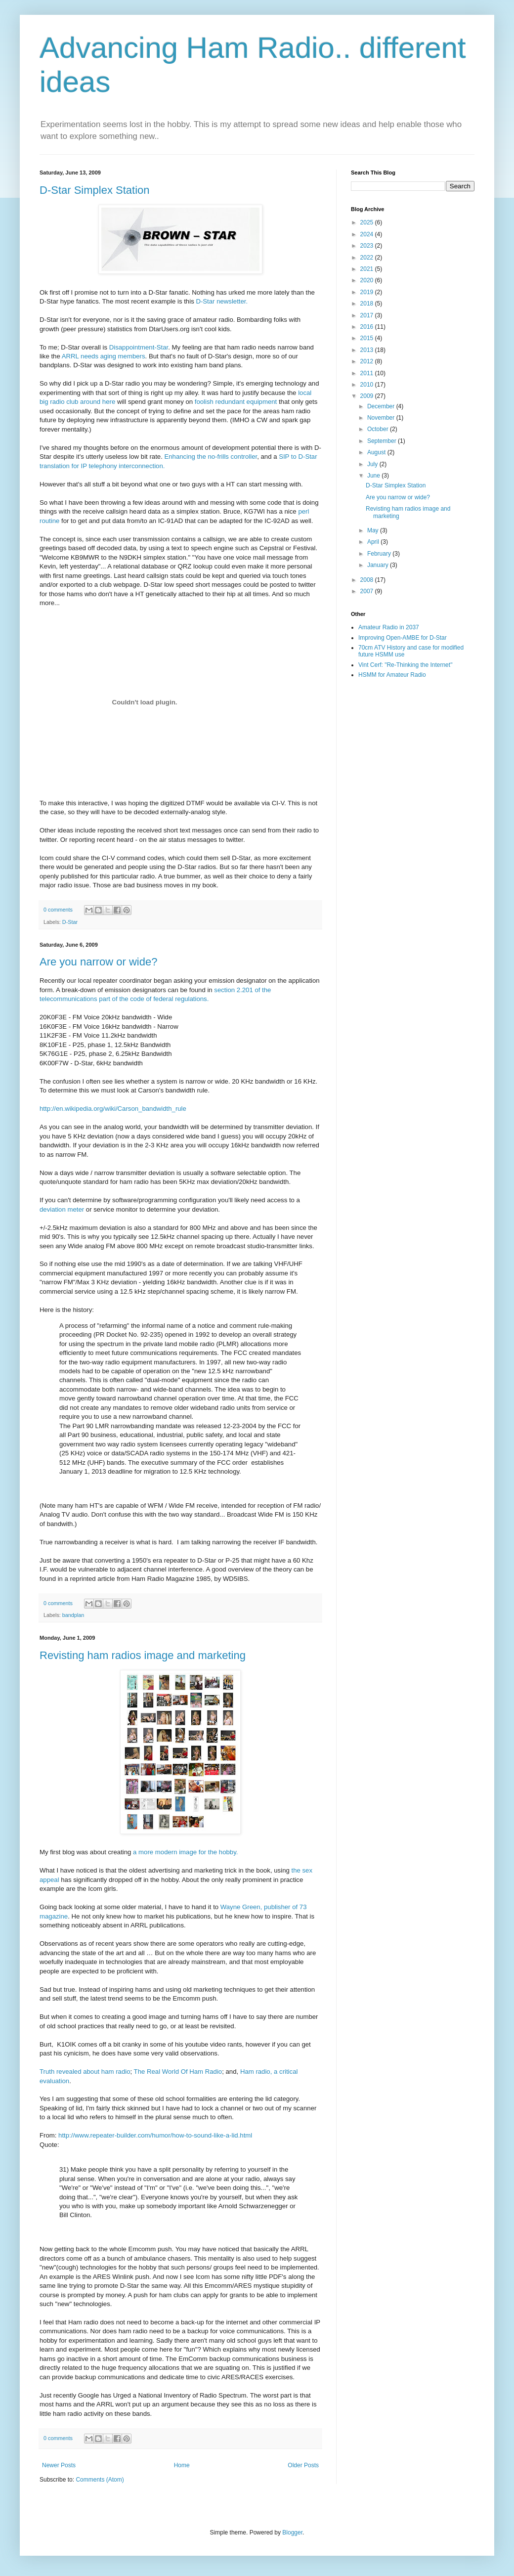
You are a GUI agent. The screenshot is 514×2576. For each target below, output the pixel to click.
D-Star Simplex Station (95, 190)
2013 (367, 350)
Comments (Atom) (100, 2479)
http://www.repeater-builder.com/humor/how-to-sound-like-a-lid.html (155, 2135)
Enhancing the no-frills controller (210, 456)
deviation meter (62, 1209)
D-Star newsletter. (222, 301)
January (378, 565)
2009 (367, 396)
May (373, 530)
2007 (367, 591)
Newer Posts (59, 2465)
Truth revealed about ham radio (85, 2071)
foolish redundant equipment (236, 401)
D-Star (70, 922)
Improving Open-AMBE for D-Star (402, 637)
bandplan (73, 1615)
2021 (367, 268)
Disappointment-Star (138, 347)
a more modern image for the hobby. (185, 1852)
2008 (367, 579)
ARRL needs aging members (103, 356)
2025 (367, 222)
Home (182, 2465)
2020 (367, 280)
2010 (367, 384)
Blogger (292, 2532)
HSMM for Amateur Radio (392, 674)
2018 (367, 303)
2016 (367, 326)
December (381, 406)
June (374, 475)
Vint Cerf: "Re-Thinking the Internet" (405, 664)
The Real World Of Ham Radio (178, 2071)
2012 (367, 361)
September (382, 440)
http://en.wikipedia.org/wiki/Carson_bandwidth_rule (113, 1108)
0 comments (58, 910)
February (379, 553)
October (378, 429)
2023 (367, 245)
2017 (367, 315)
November (381, 417)
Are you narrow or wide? (98, 962)
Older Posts (303, 2465)
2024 (367, 234)
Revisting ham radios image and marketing (143, 1655)
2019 (367, 292)
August (377, 452)
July (373, 464)
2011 (367, 373)
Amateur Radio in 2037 (388, 627)
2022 (367, 257)
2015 (367, 338)
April (374, 541)
